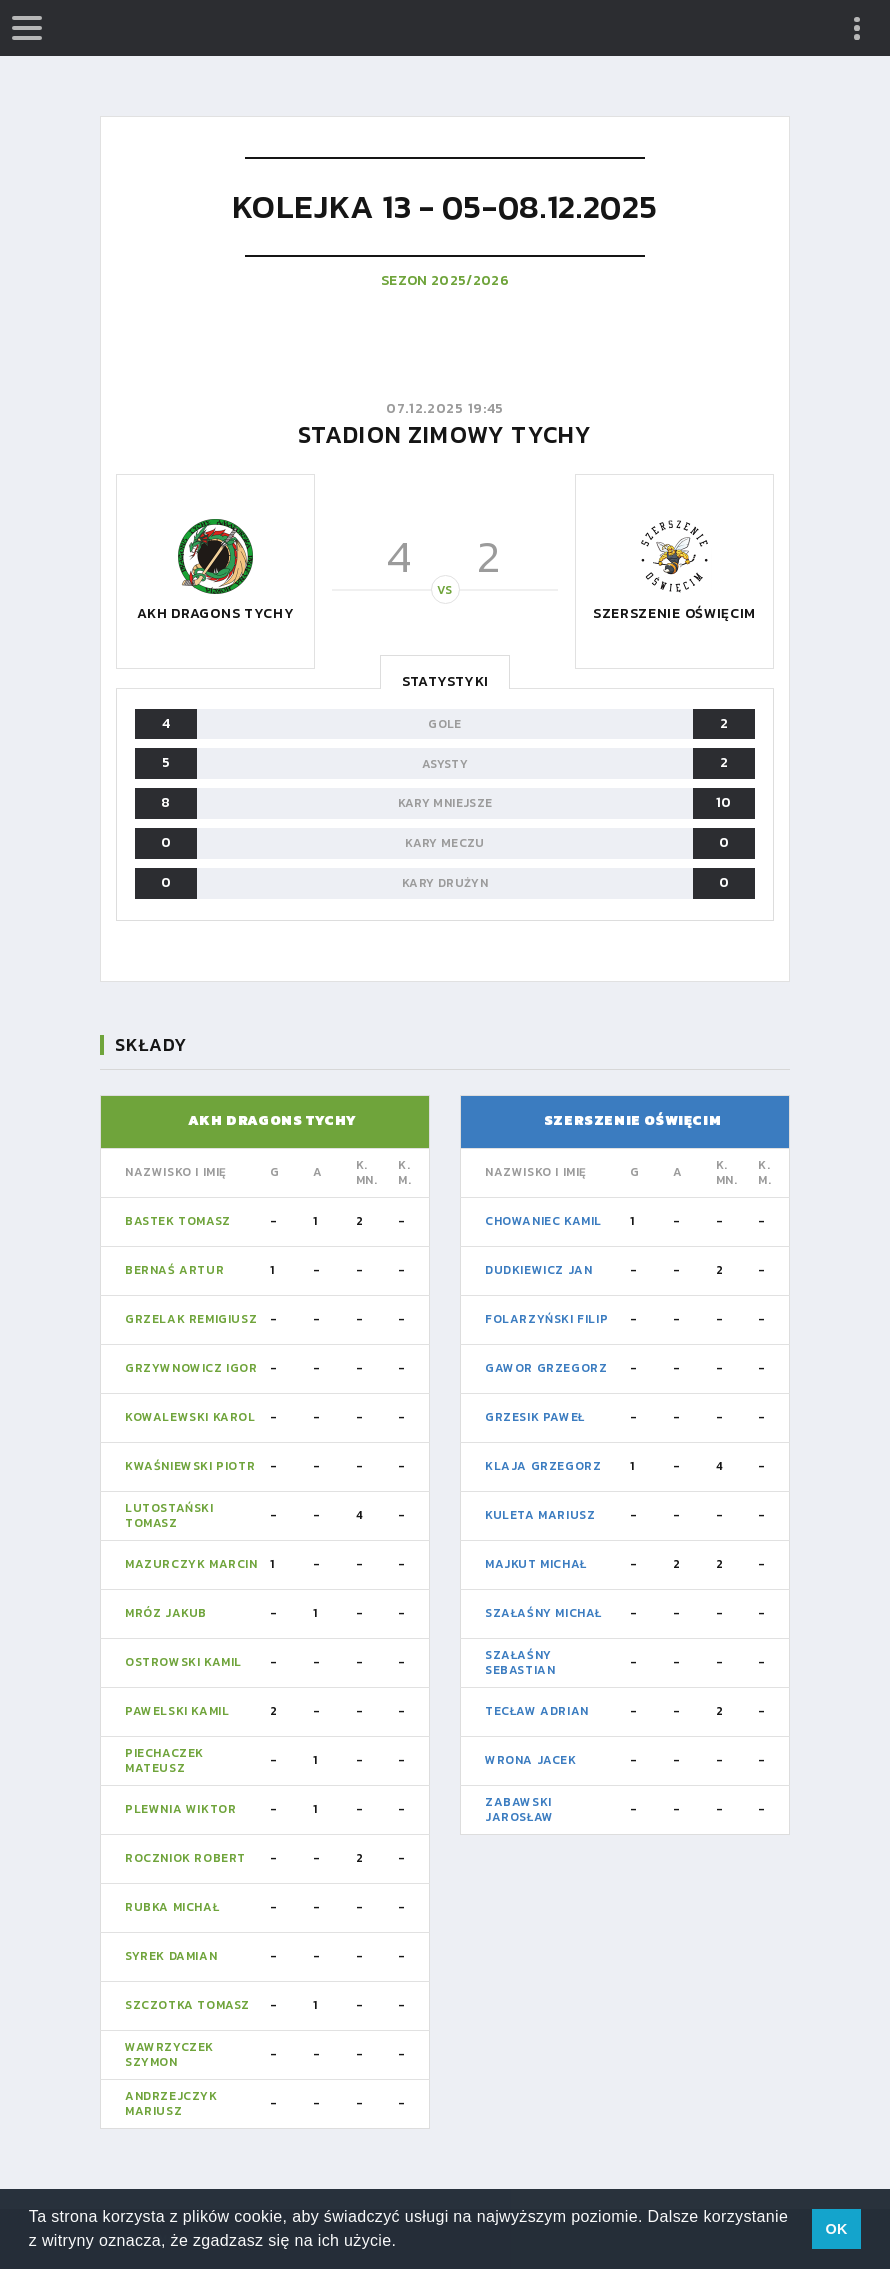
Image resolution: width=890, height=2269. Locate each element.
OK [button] (836, 2229)
